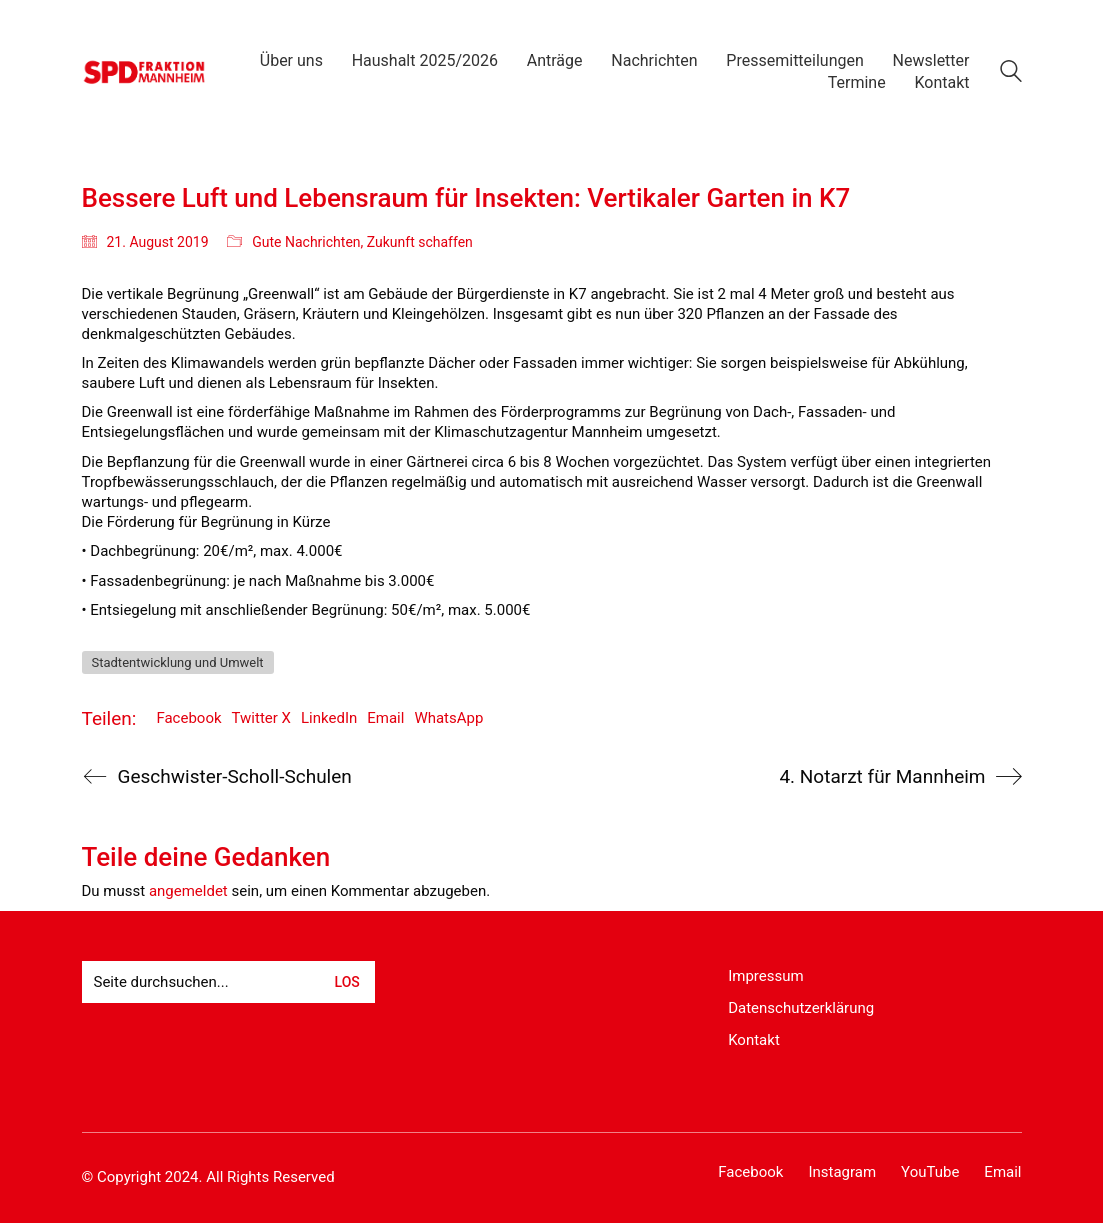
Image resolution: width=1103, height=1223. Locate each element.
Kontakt (754, 1040)
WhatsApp (448, 718)
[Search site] (1011, 74)
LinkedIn (329, 718)
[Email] (1002, 1173)
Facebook (188, 718)
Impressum (765, 976)
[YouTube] (930, 1173)
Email (385, 718)
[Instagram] (842, 1173)
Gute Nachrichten (306, 242)
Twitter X (261, 718)
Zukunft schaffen (420, 242)
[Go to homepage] (144, 71)
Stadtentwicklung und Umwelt (178, 662)
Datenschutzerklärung (801, 1008)
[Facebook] (750, 1173)
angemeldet (188, 891)
